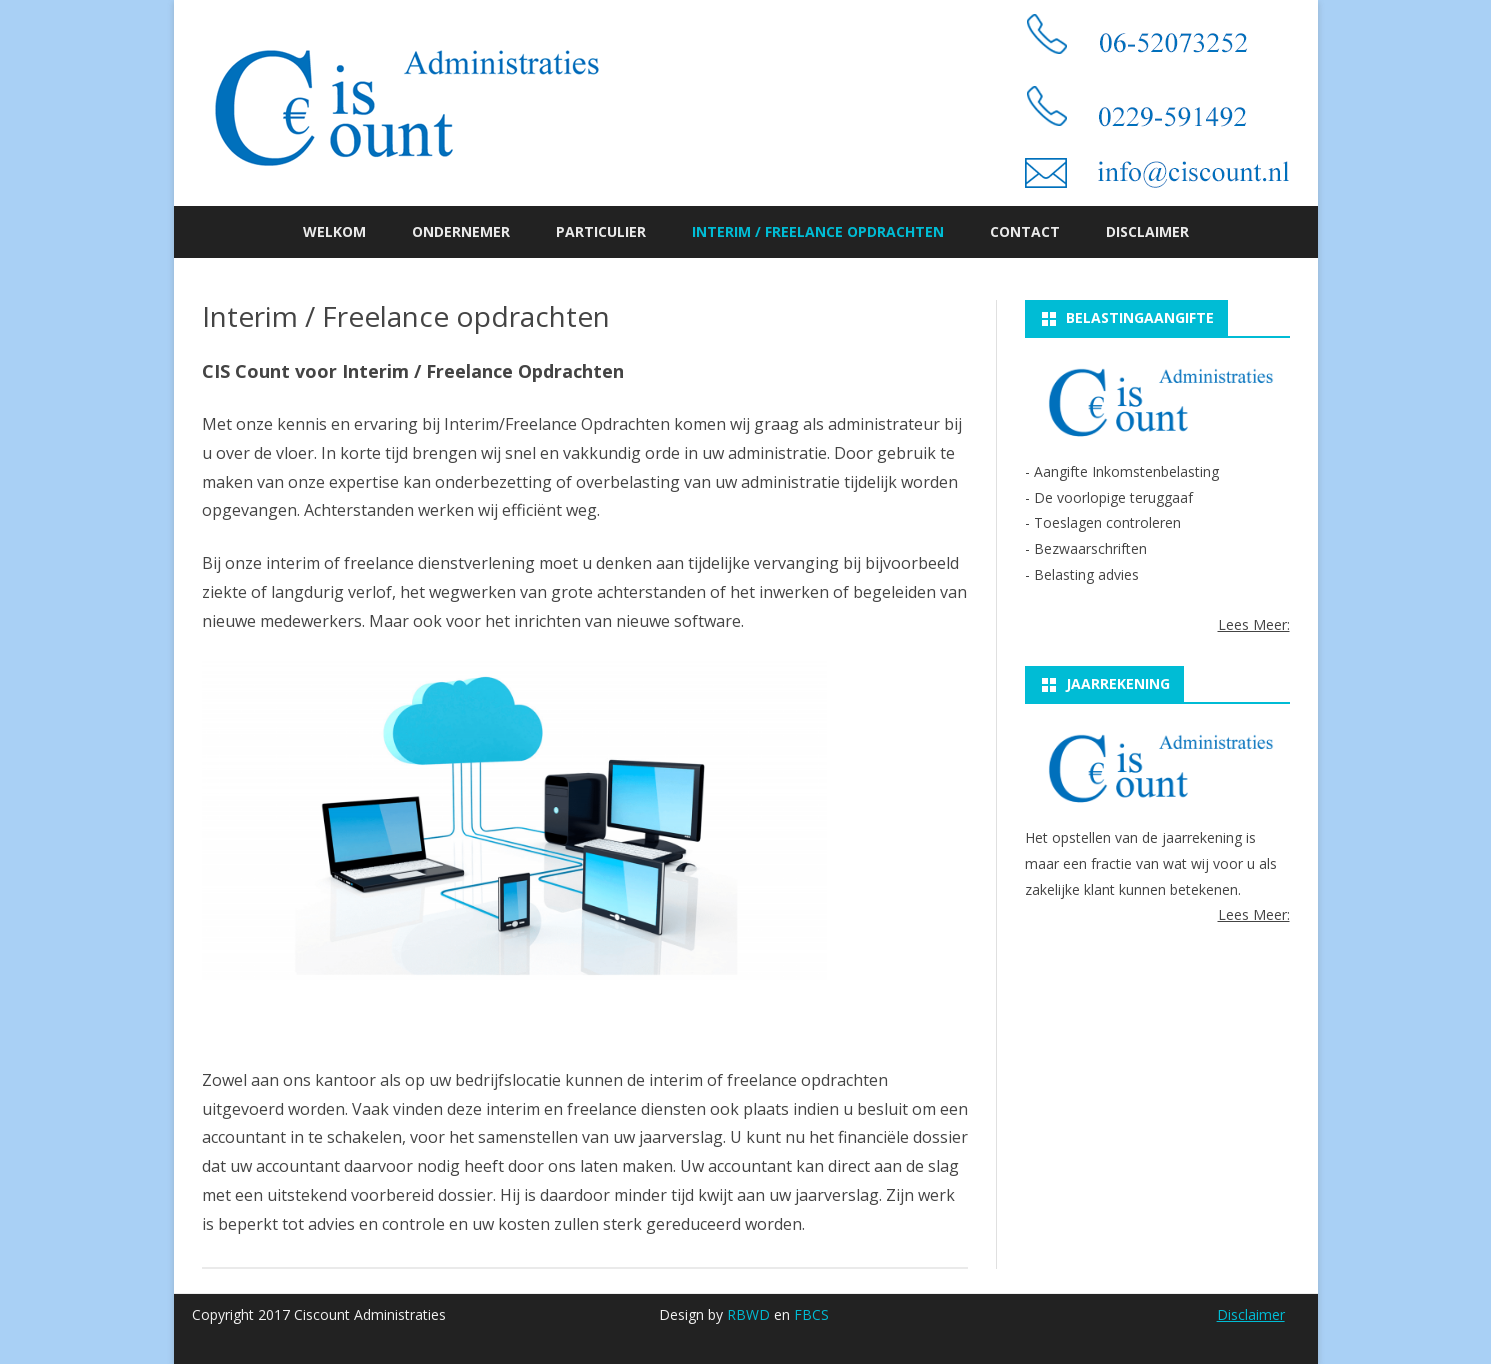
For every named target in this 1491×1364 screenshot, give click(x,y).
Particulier (601, 231)
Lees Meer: (1254, 624)
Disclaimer (1147, 231)
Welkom (334, 231)
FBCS (811, 1314)
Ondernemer (461, 231)
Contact (1025, 231)
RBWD (748, 1314)
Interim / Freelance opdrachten (818, 231)
